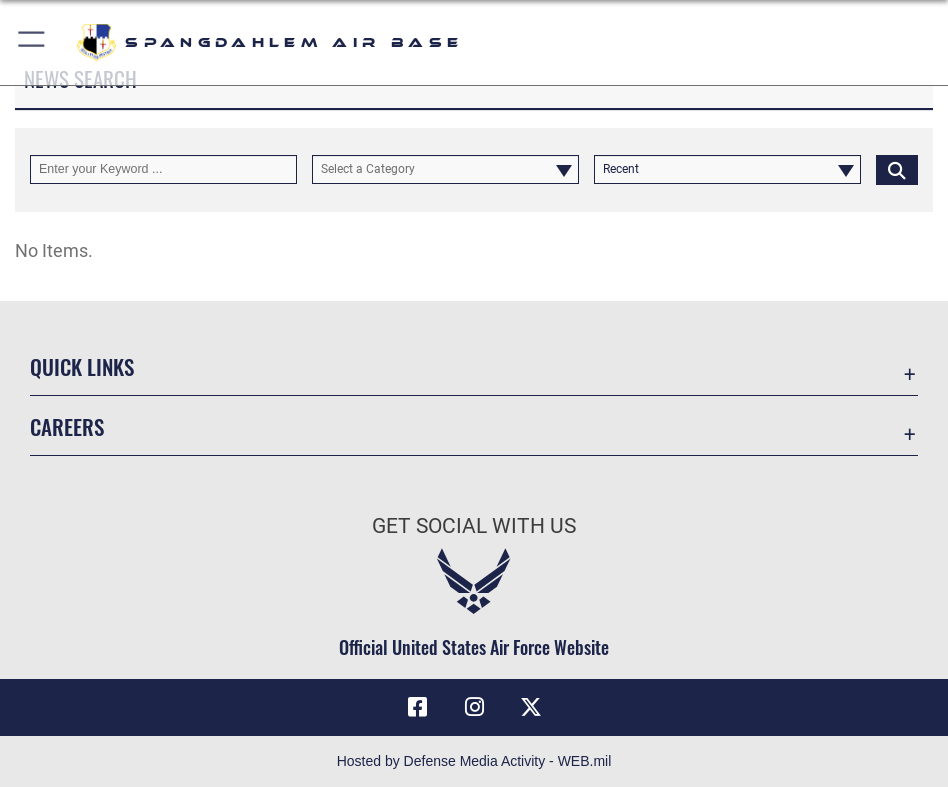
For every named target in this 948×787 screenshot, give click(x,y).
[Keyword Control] (163, 169)
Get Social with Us (474, 525)
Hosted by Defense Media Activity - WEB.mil (474, 761)
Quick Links (82, 366)
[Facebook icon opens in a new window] (417, 707)
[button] (32, 42)
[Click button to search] (897, 169)
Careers (67, 426)
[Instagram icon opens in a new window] (474, 707)
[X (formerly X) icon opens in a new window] (531, 707)
